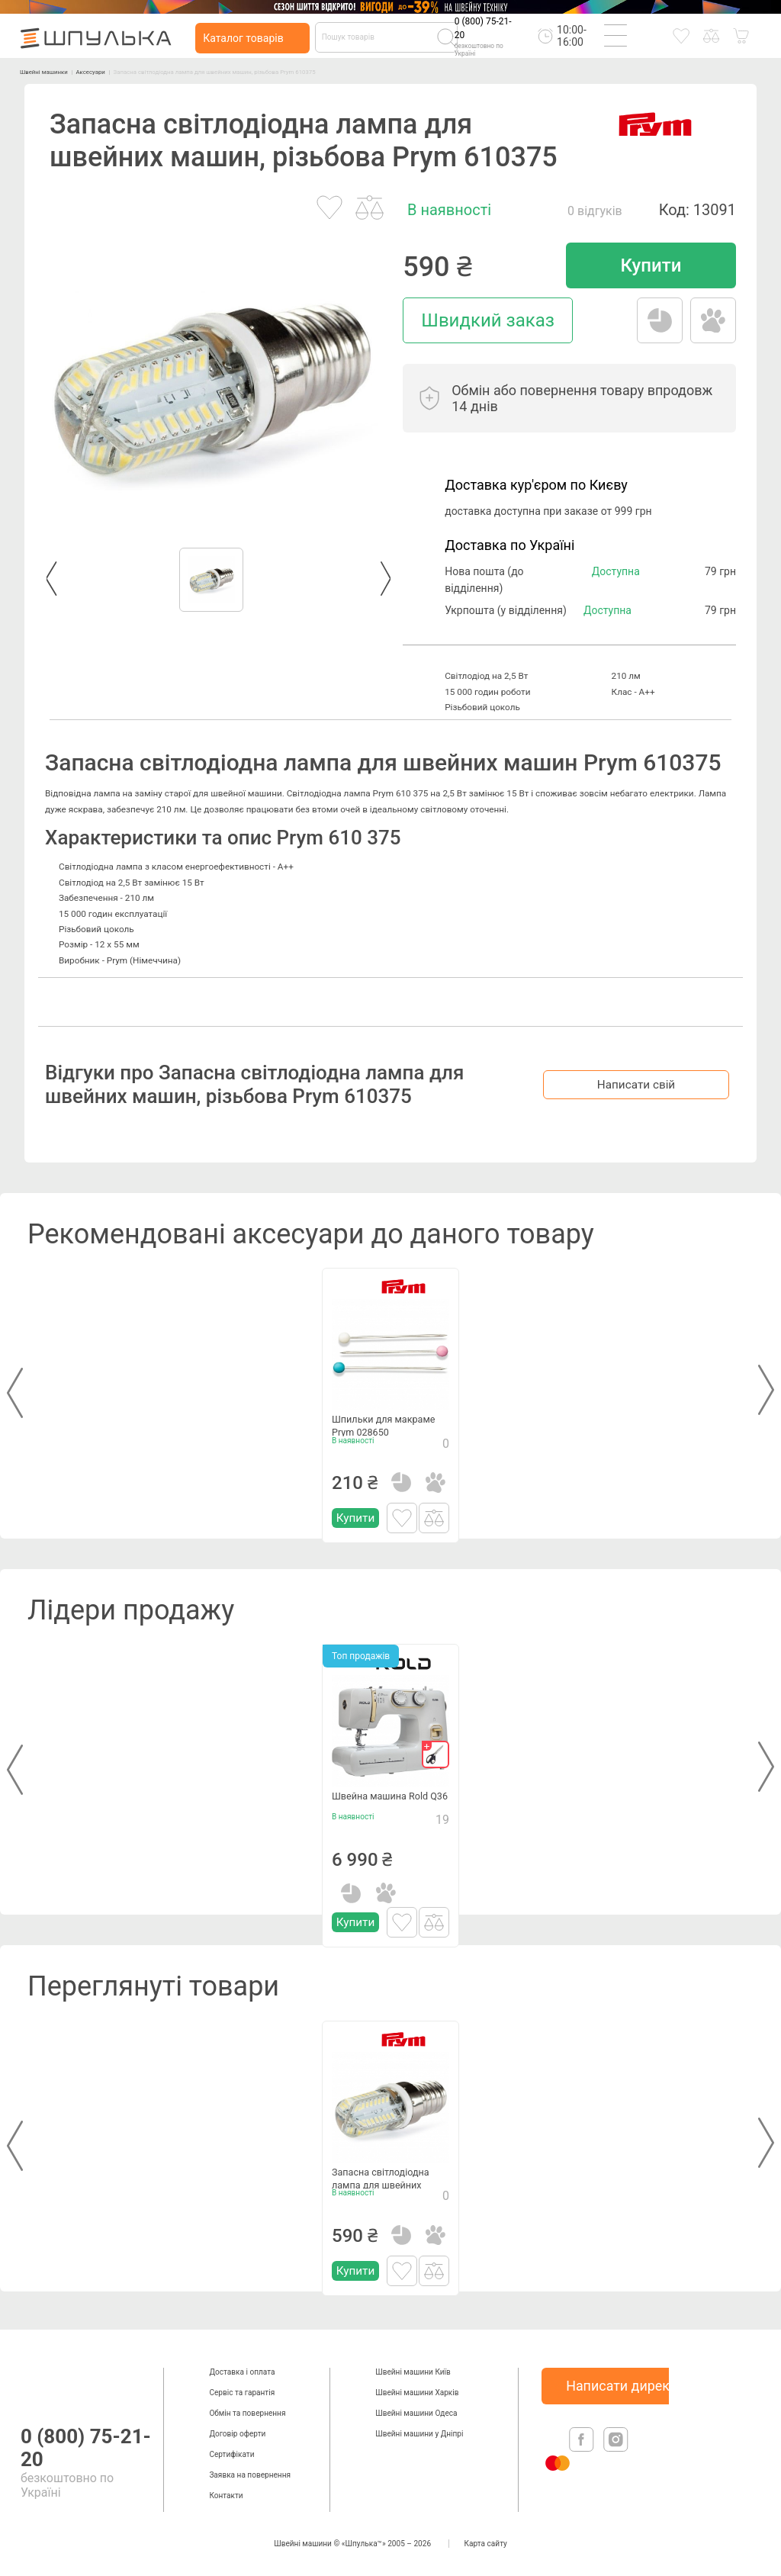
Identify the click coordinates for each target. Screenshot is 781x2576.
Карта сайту (485, 2543)
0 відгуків (594, 211)
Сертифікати (231, 2454)
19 (442, 1831)
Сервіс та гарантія (242, 2392)
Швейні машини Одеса (416, 2413)
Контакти (226, 2495)
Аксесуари (129, 71)
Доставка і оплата (242, 2372)
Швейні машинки (58, 71)
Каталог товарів (243, 38)
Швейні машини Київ (413, 2372)
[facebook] (582, 2449)
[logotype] (36, 2382)
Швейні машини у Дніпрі (419, 2434)
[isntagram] (615, 2449)
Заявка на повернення (250, 2475)
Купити (651, 265)
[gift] (435, 1754)
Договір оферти (237, 2434)
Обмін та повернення (247, 2413)
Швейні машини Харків (416, 2392)
